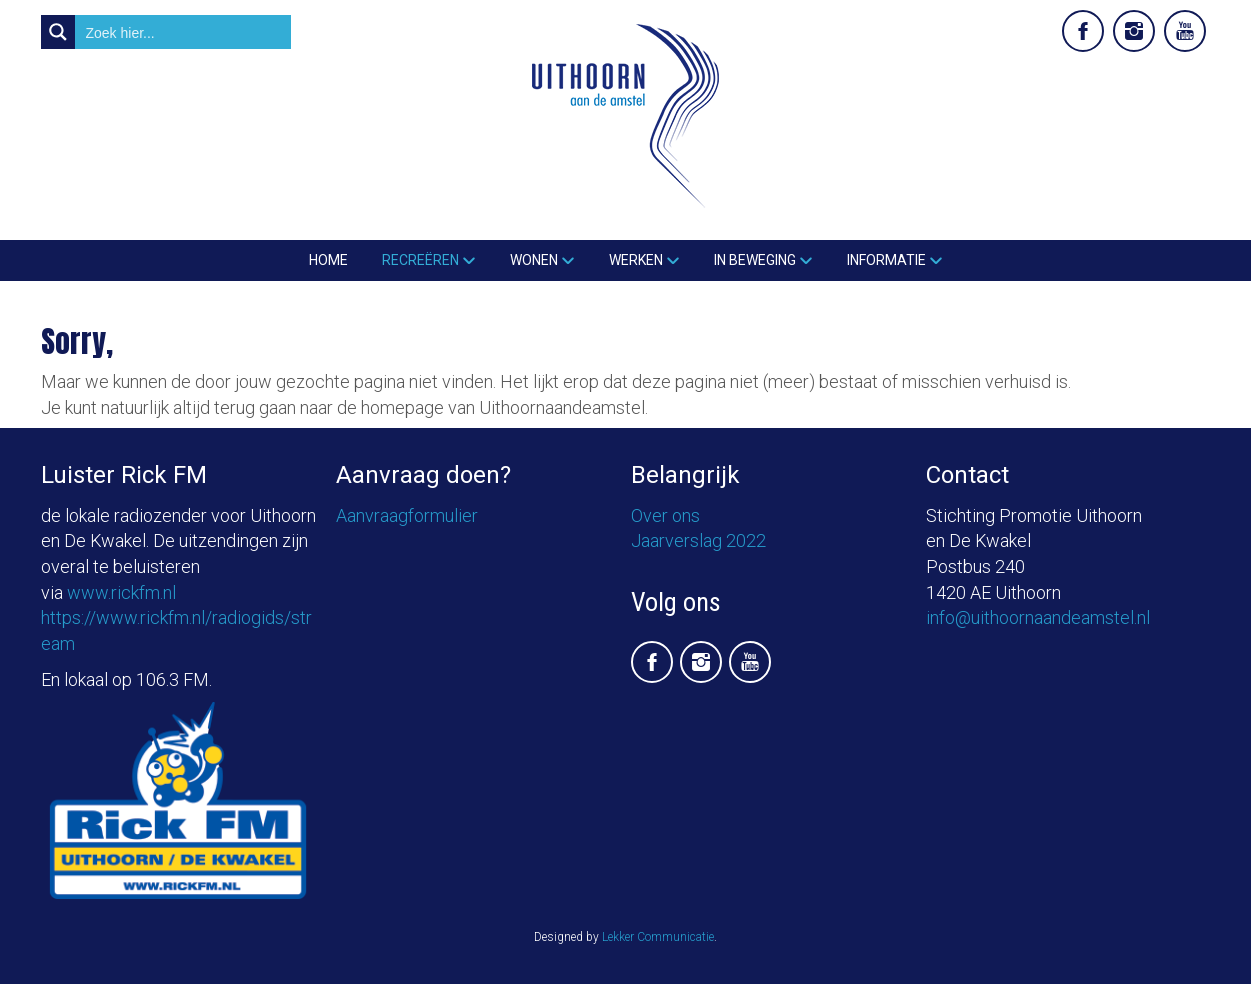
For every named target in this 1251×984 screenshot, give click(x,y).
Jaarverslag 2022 (698, 540)
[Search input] (184, 32)
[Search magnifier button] (58, 32)
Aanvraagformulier (407, 515)
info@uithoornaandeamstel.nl (1038, 617)
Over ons (665, 515)
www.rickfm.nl (121, 592)
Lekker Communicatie (658, 937)
